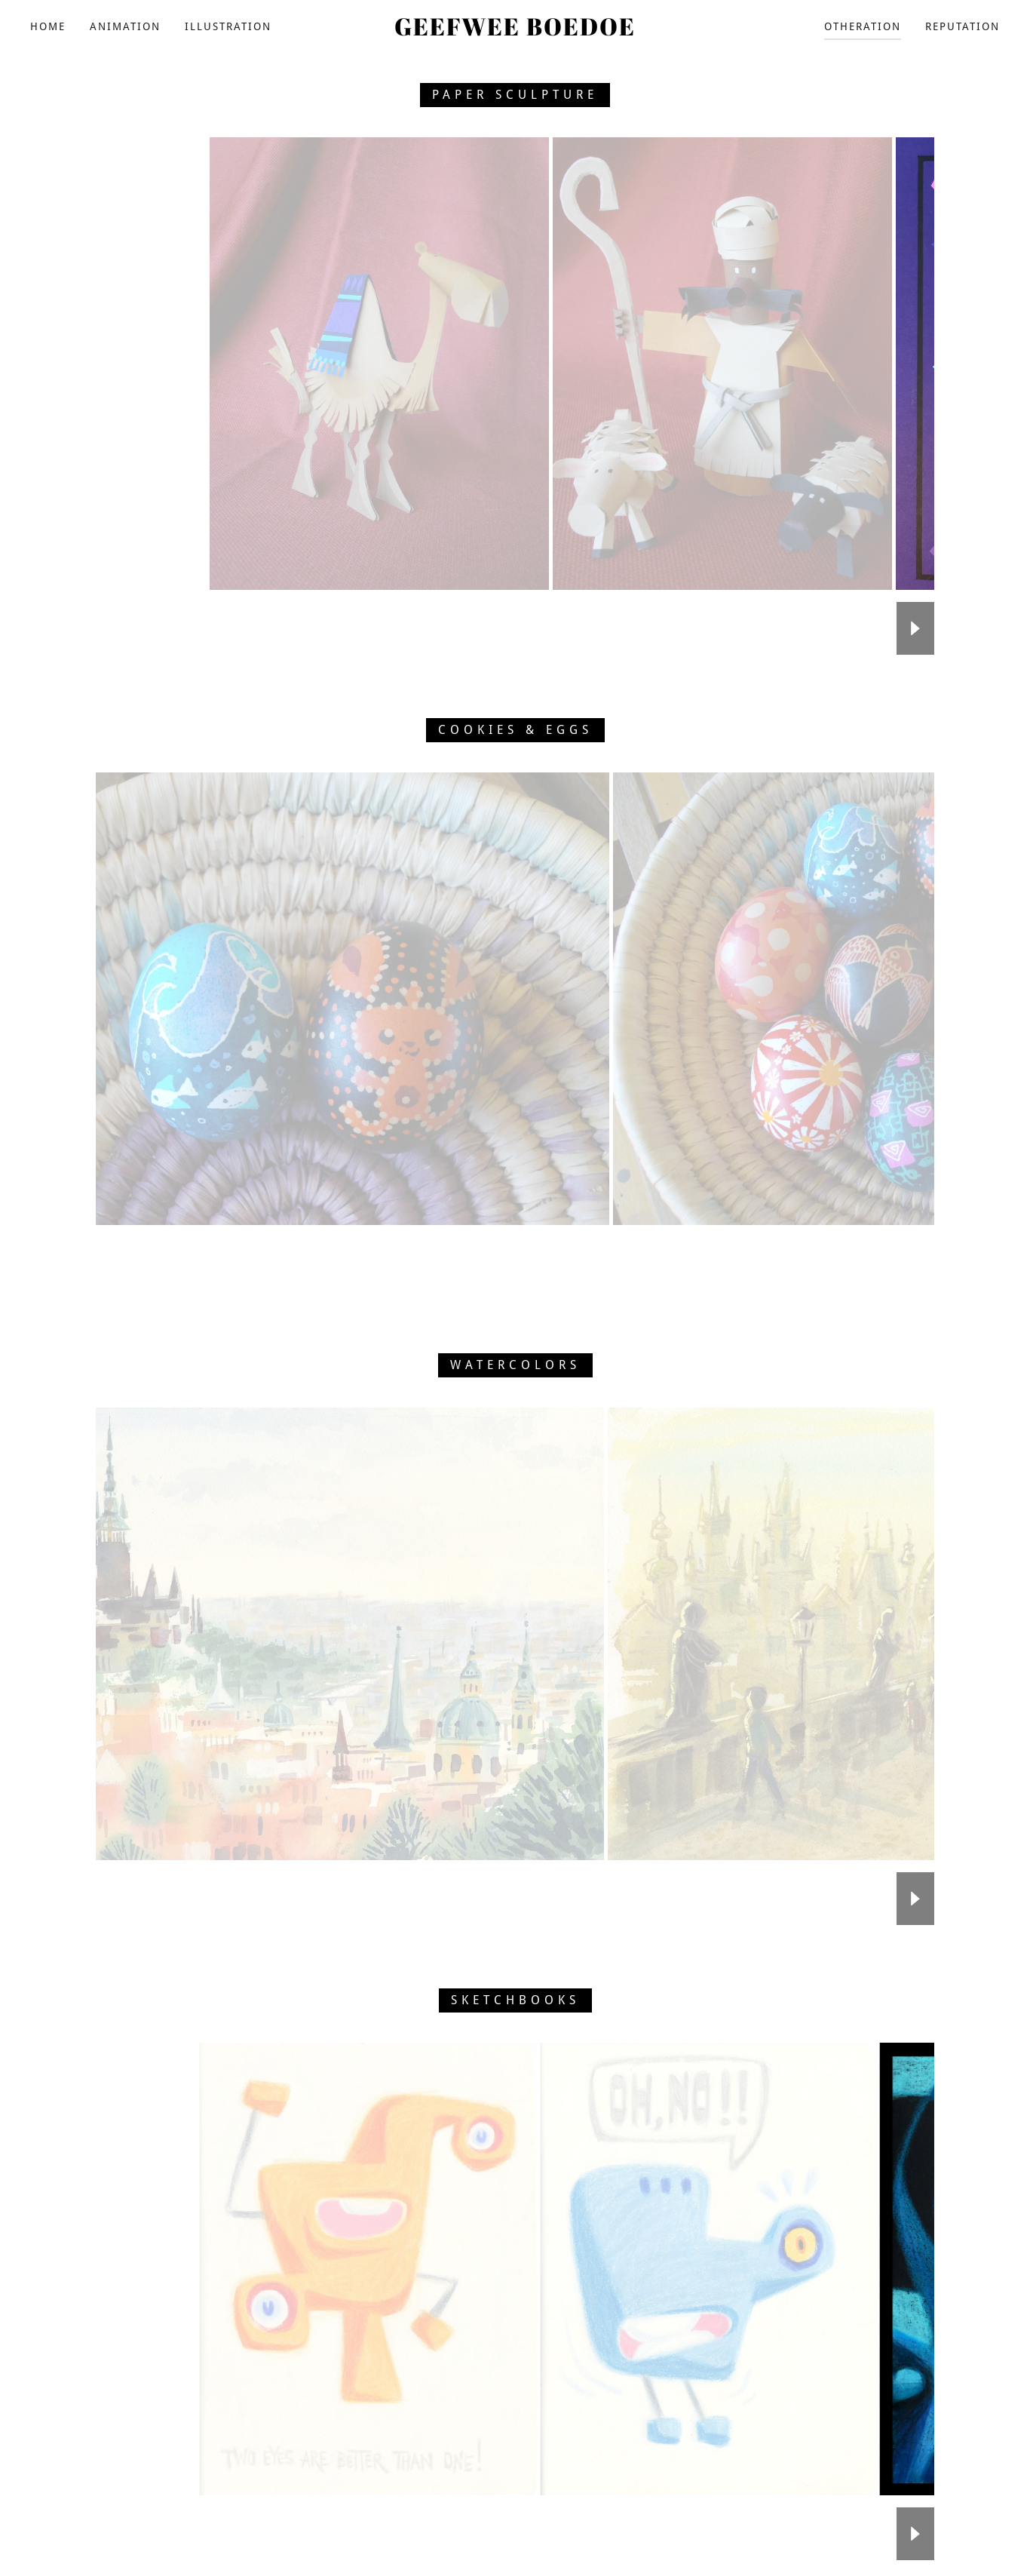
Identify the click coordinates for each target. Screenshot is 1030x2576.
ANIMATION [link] (125, 26)
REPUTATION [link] (962, 26)
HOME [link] (48, 26)
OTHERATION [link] (862, 26)
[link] (515, 31)
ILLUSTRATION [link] (228, 26)
